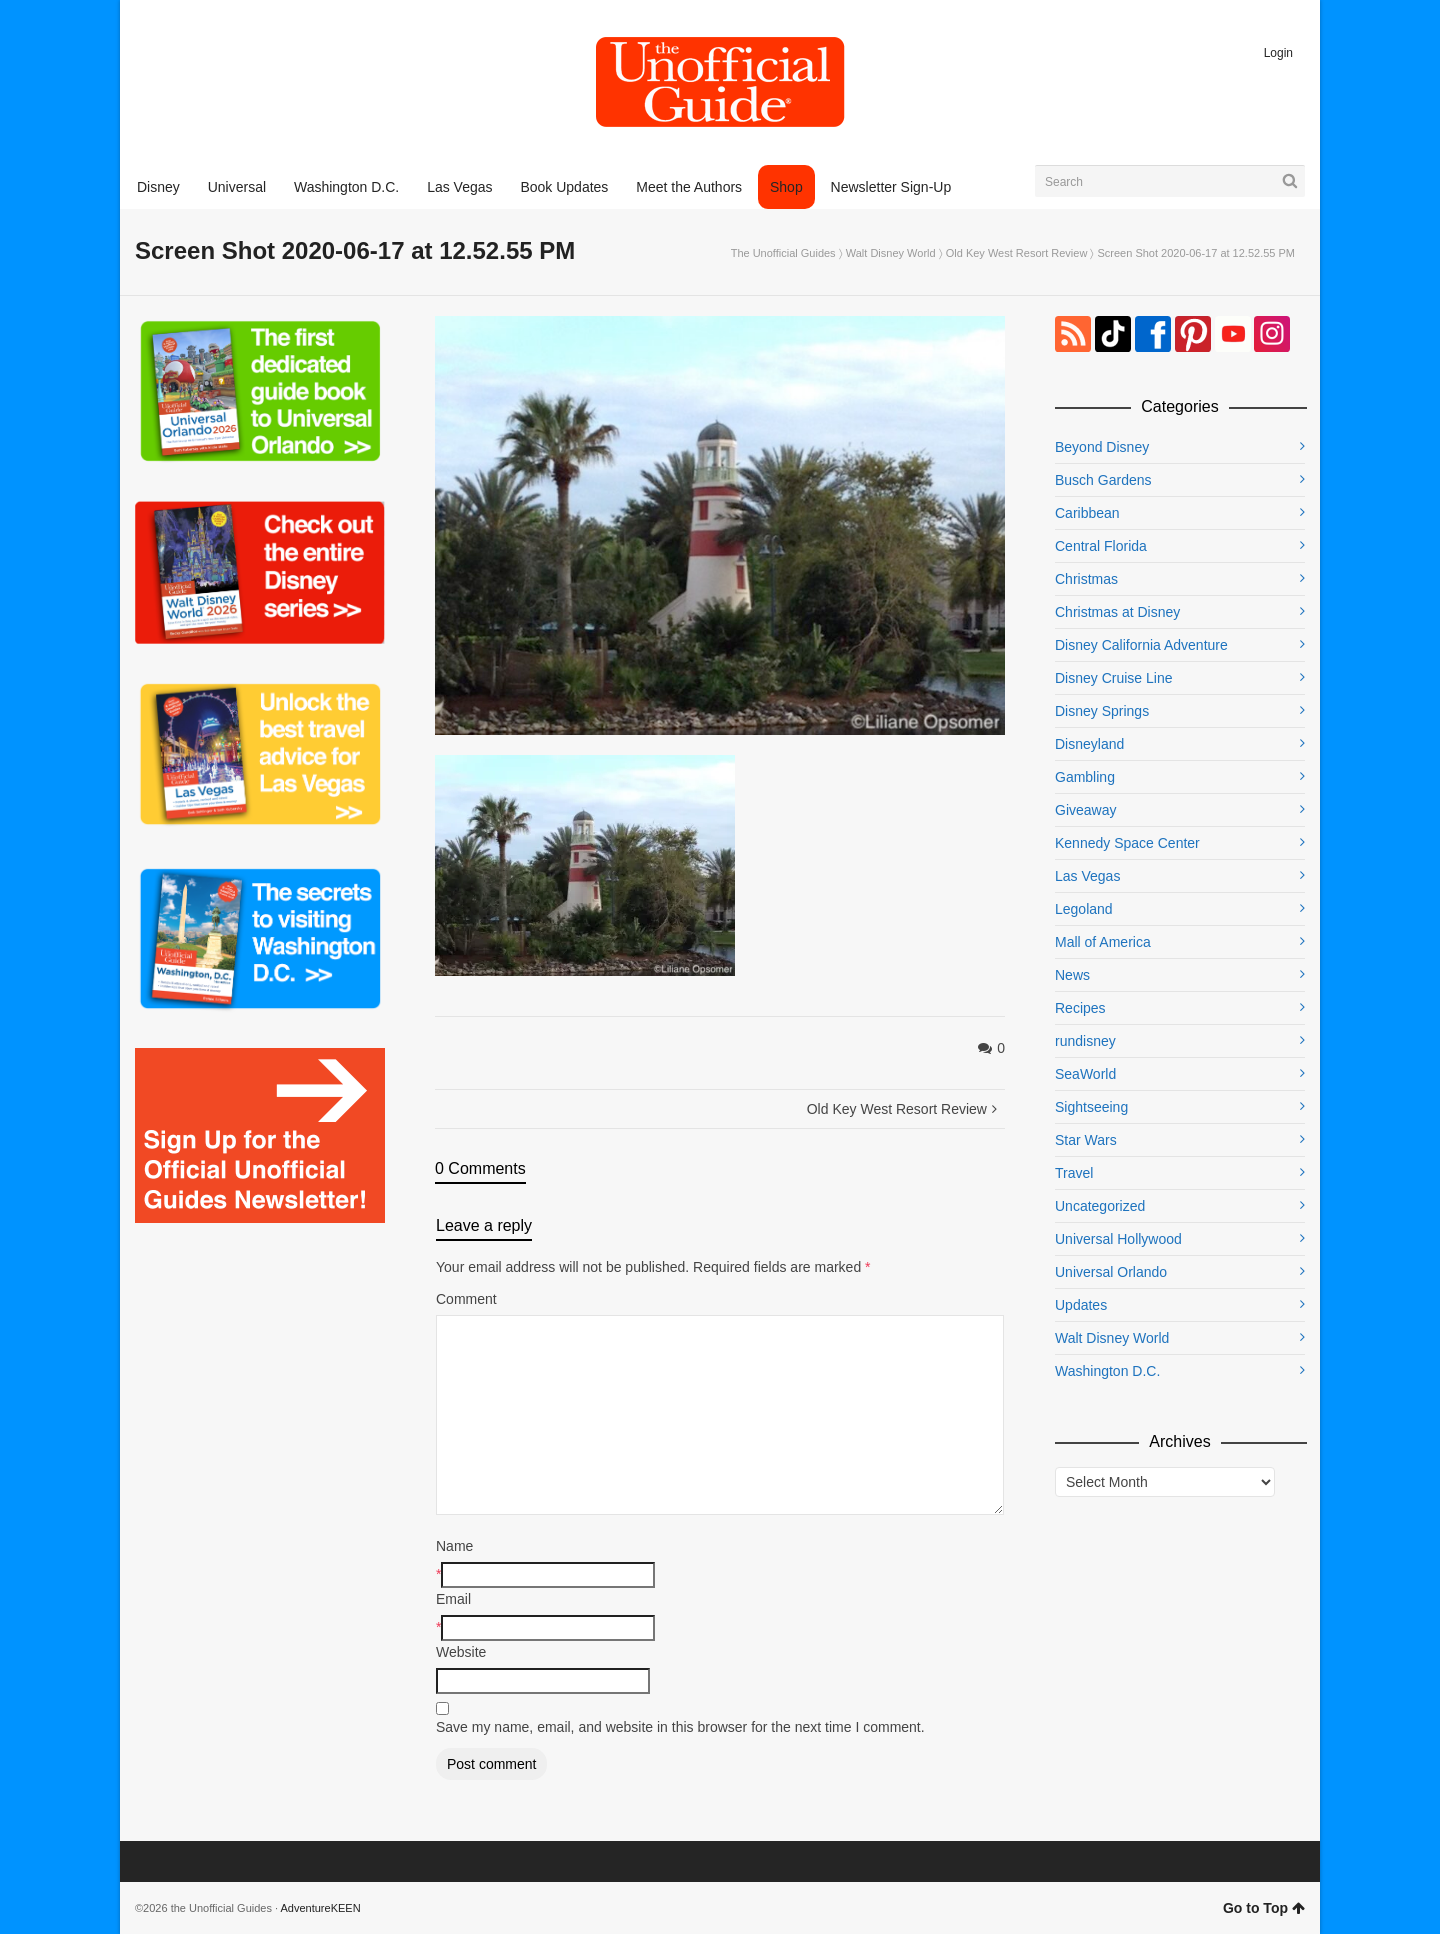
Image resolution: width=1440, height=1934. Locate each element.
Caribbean (1087, 513)
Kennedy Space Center (1127, 843)
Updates (1081, 1305)
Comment (466, 1299)
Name (454, 1546)
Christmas (1086, 579)
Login (1278, 53)
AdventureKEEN (321, 1908)
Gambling (1085, 777)
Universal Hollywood (1118, 1239)
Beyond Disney (1102, 447)
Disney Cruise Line (1114, 678)
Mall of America (1103, 942)
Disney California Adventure (1141, 645)
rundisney (1085, 1041)
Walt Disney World (891, 253)
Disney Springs (1102, 711)
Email (453, 1599)
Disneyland (1089, 744)
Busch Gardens (1103, 480)
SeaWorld (1085, 1074)
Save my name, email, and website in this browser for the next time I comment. (680, 1727)
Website (461, 1652)
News (1072, 975)
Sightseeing (1091, 1107)
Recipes (1080, 1008)
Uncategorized (1100, 1206)
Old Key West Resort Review (1017, 253)
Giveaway (1085, 810)
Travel (1074, 1173)
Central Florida (1101, 546)
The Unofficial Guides (783, 253)
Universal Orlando (1111, 1272)
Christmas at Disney (1117, 612)
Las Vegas (1087, 876)
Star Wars (1086, 1140)
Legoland (1084, 909)
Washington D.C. (1107, 1371)
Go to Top (1264, 1908)
